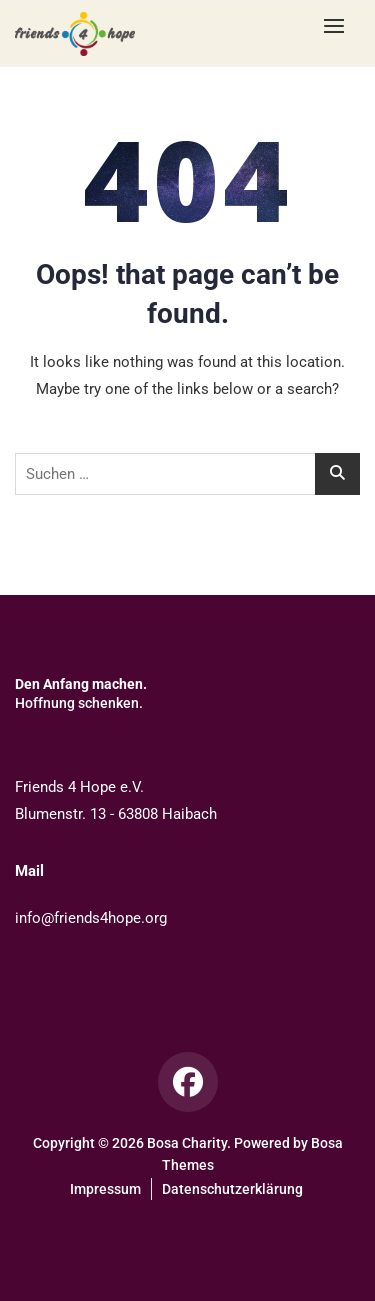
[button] (339, 25)
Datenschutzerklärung (232, 1189)
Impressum (105, 1189)
